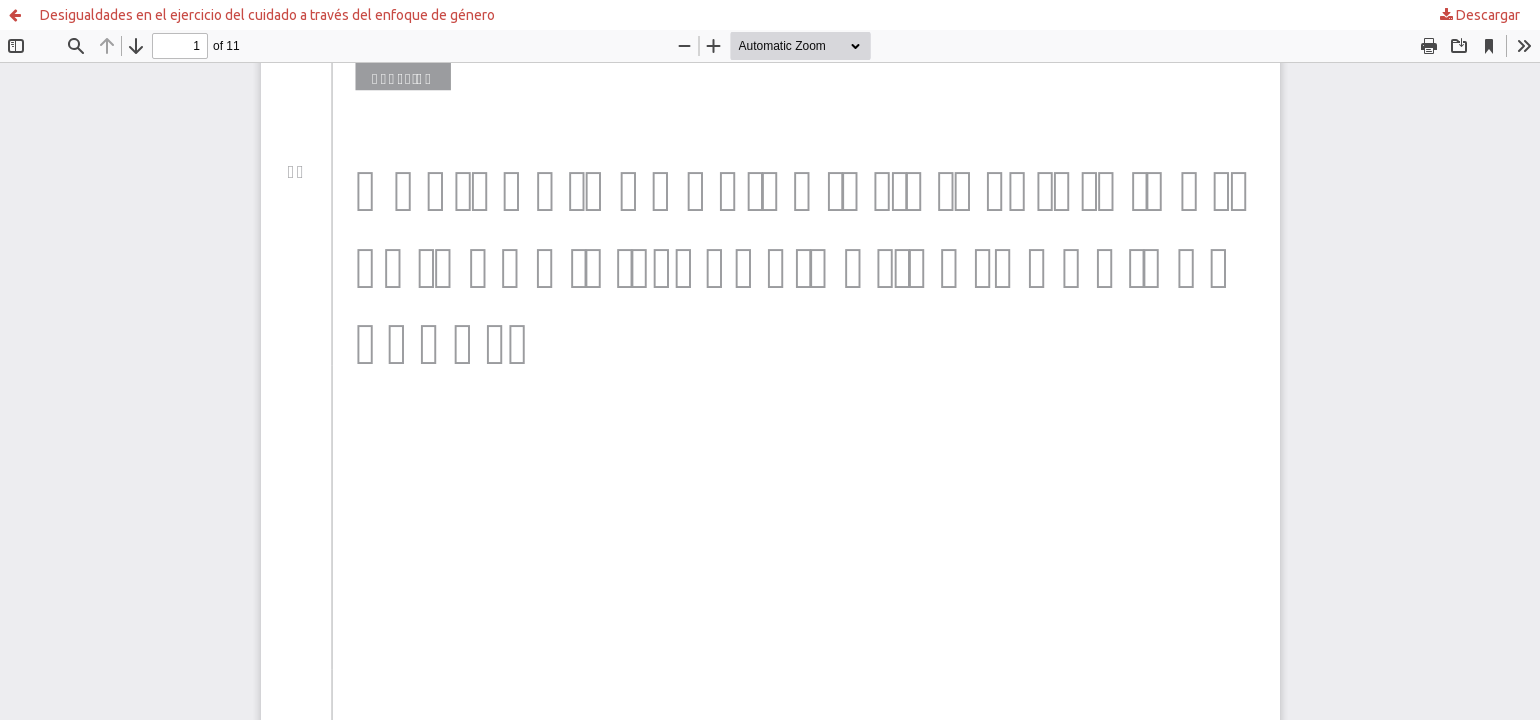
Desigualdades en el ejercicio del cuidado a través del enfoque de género (267, 15)
